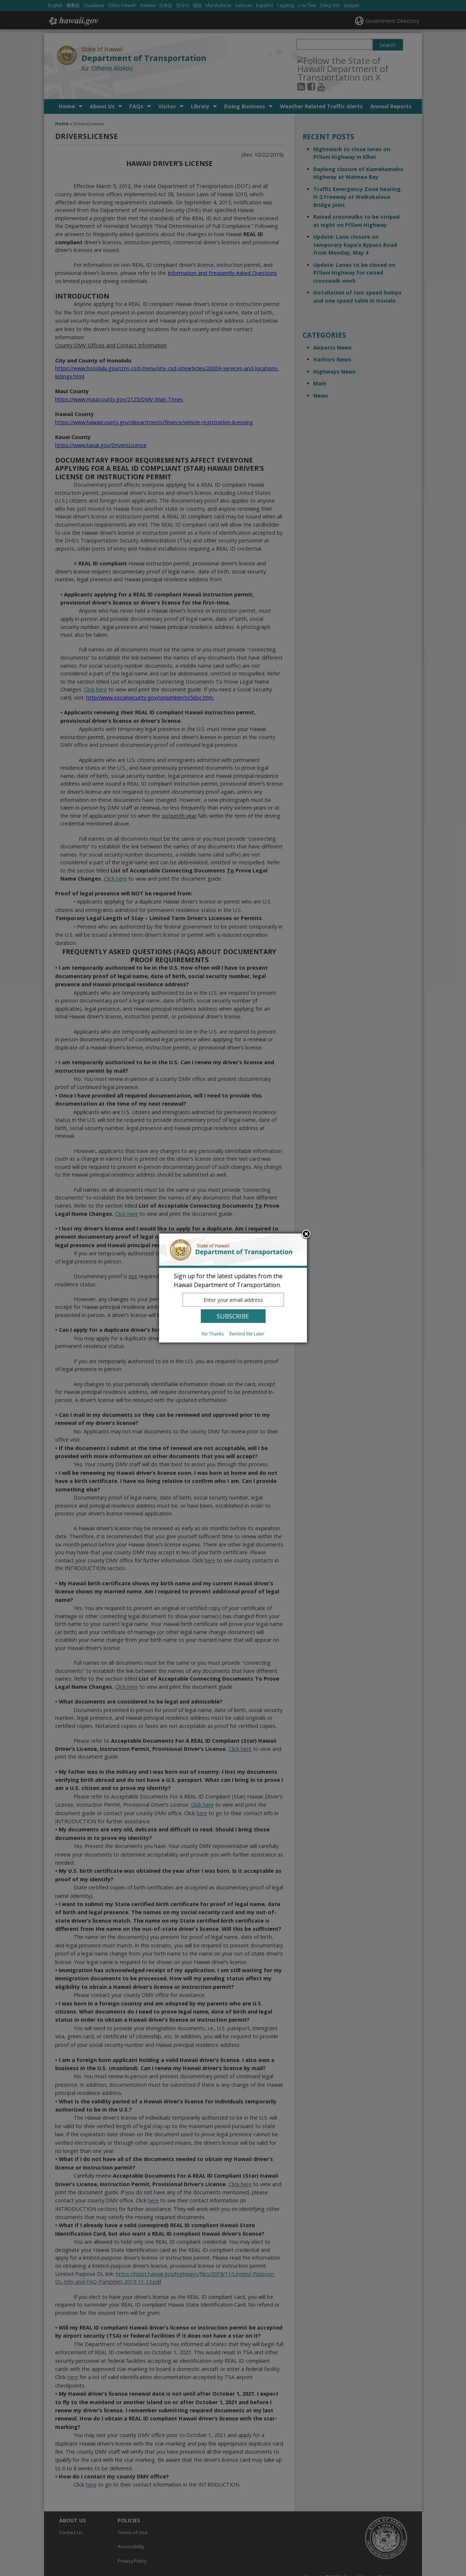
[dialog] (233, 1288)
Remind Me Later (246, 1334)
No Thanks (213, 1334)
